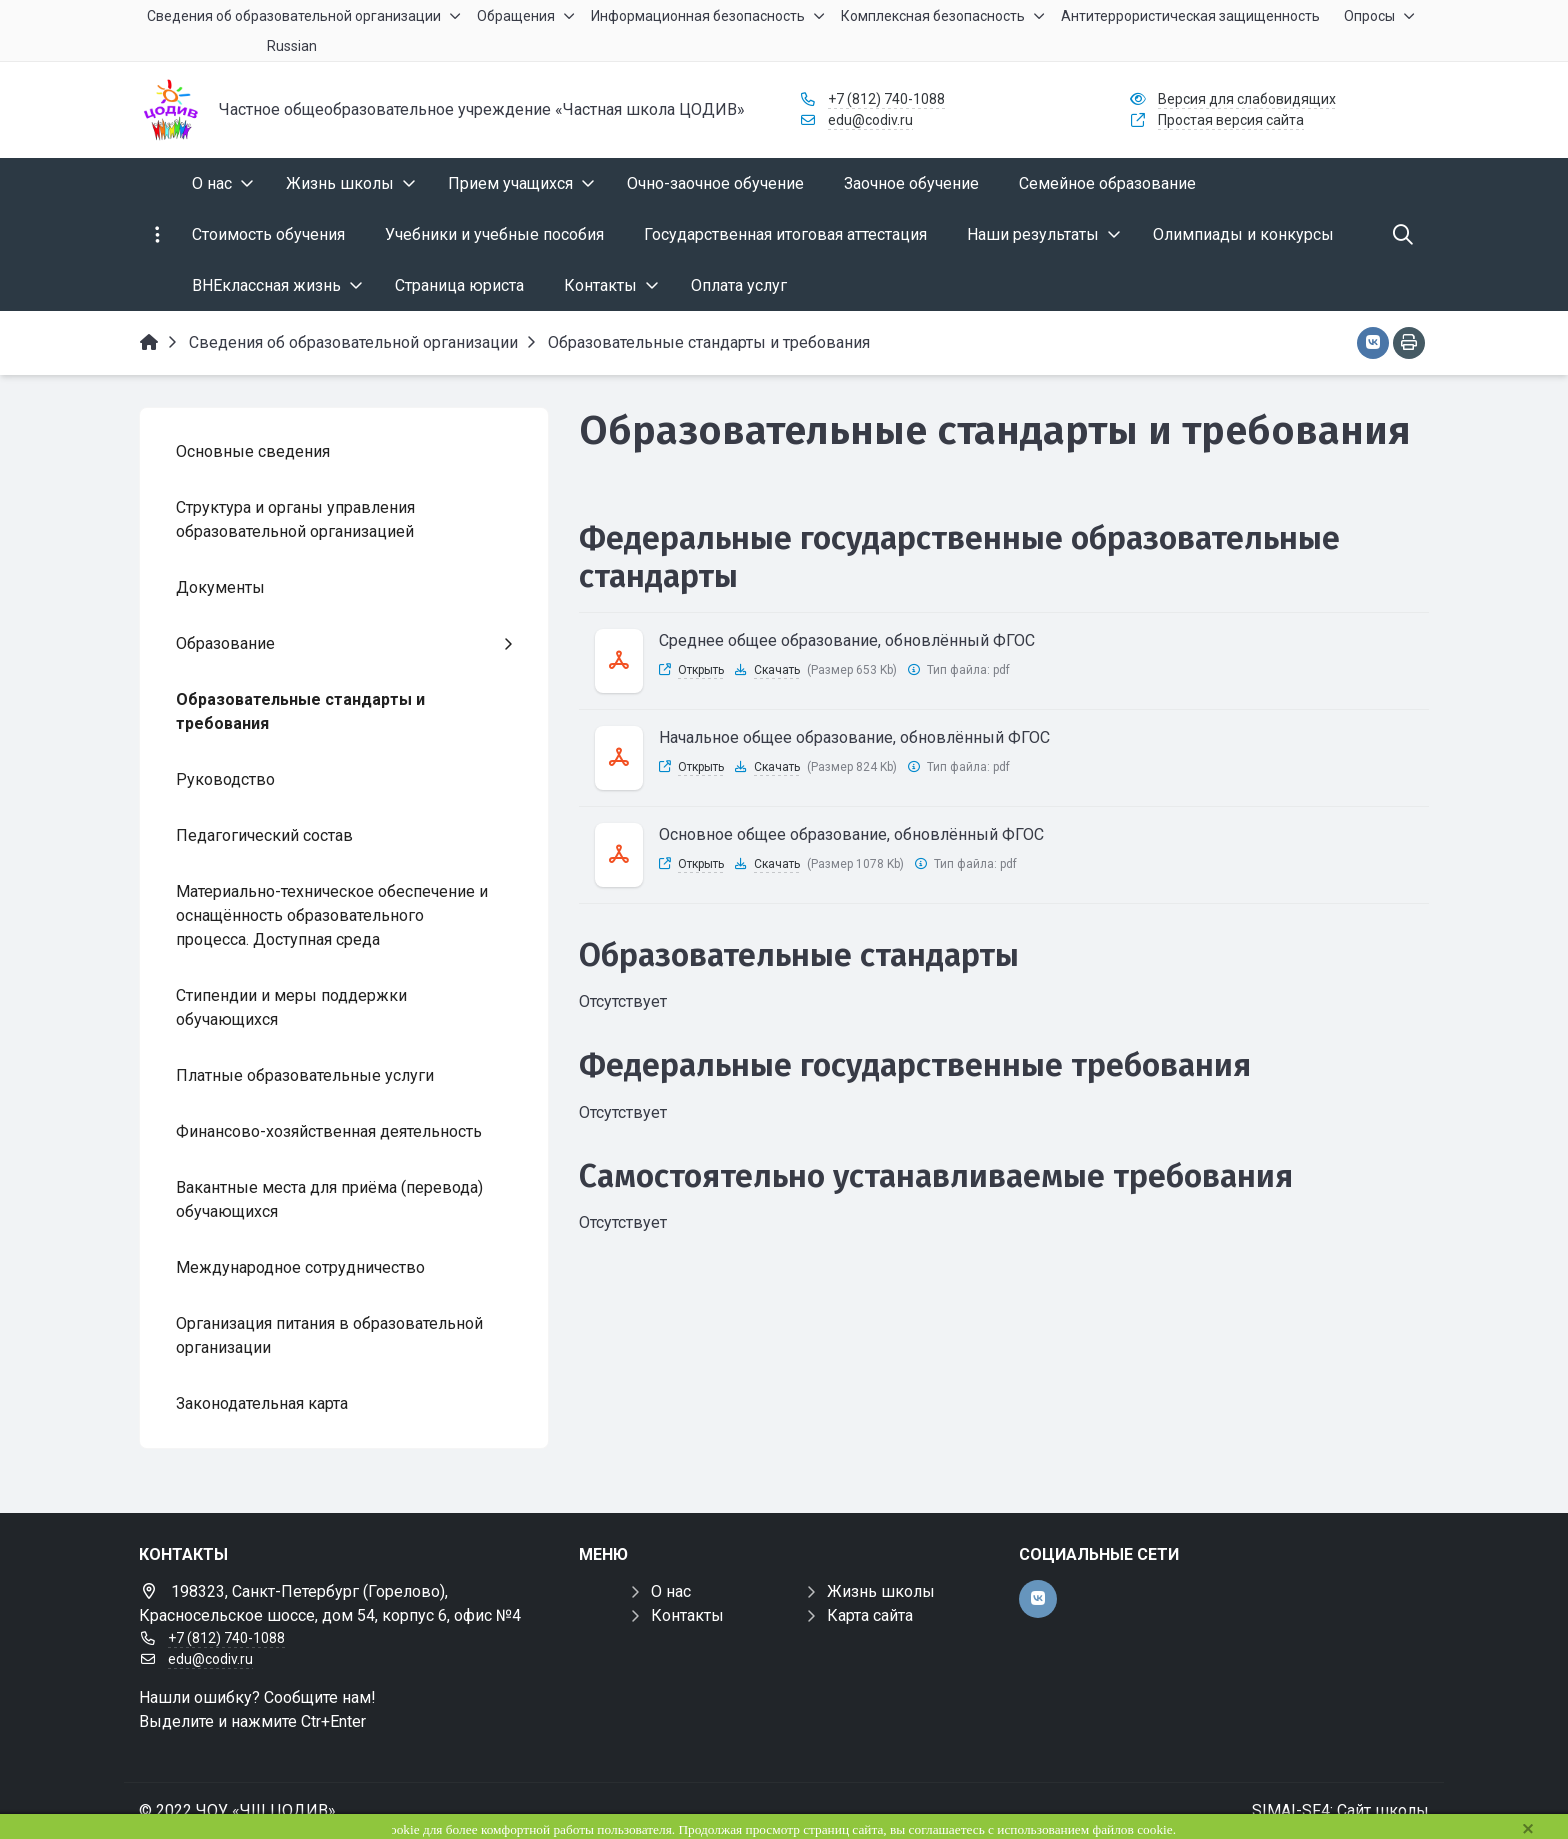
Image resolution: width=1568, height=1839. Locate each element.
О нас (671, 1591)
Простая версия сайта (1231, 120)
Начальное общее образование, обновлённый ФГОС (854, 737)
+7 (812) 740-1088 (886, 99)
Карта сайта (870, 1615)
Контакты (687, 1615)
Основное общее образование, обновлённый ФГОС (851, 834)
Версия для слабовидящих (1247, 99)
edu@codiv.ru (870, 120)
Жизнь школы (881, 1591)
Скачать (777, 670)
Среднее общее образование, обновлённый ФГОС (847, 640)
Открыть (701, 670)
